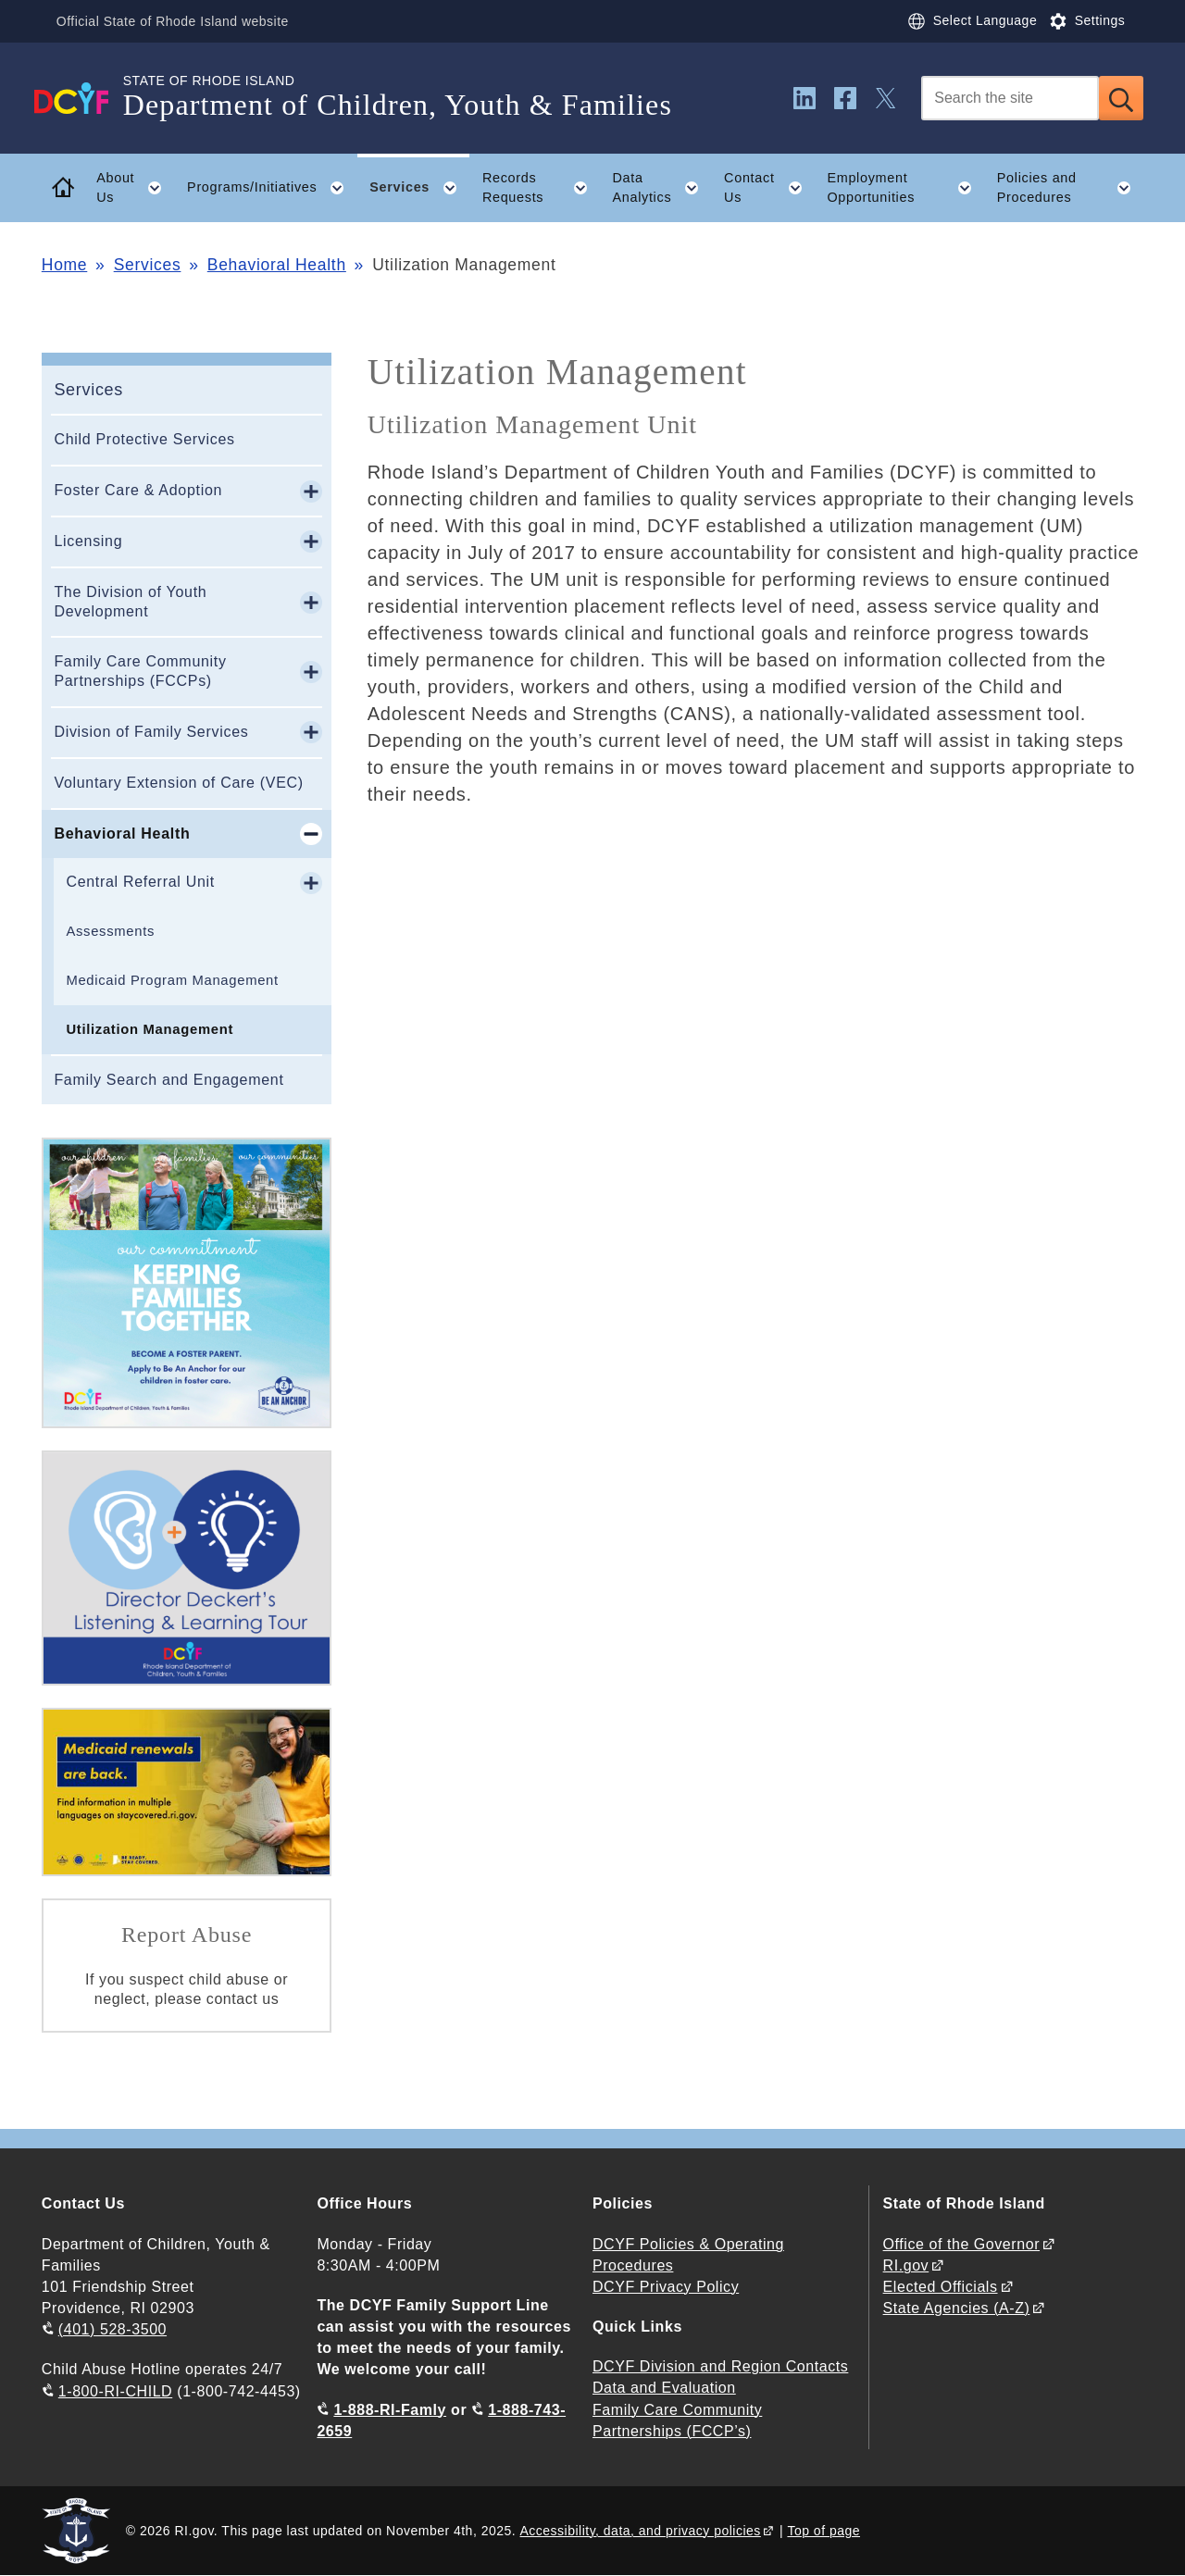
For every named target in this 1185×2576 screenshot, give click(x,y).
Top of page (823, 2530)
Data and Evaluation (664, 2388)
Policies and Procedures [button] (1070, 188)
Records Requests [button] (541, 188)
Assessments (110, 931)
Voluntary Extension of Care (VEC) (178, 782)
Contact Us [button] (769, 188)
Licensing (88, 541)
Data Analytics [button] (661, 188)
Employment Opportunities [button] (905, 188)
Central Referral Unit (140, 882)
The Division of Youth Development (130, 601)
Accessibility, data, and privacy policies (640, 2530)
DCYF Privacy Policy (665, 2287)
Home (64, 264)
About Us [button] (135, 188)
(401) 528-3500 (112, 2329)
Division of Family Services (151, 732)
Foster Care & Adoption (138, 490)
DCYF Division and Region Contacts (720, 2366)
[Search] (1010, 98)
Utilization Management (149, 1029)
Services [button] (419, 188)
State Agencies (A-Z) (956, 2308)
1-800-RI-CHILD (115, 2391)
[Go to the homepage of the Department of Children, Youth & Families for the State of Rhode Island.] (82, 98)
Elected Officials (940, 2287)
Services (147, 264)
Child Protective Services (144, 439)
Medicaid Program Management (172, 980)
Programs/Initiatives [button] (272, 188)
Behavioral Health (276, 264)
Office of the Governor (961, 2244)
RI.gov (906, 2265)
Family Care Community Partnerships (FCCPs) (140, 671)
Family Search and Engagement (168, 1080)
